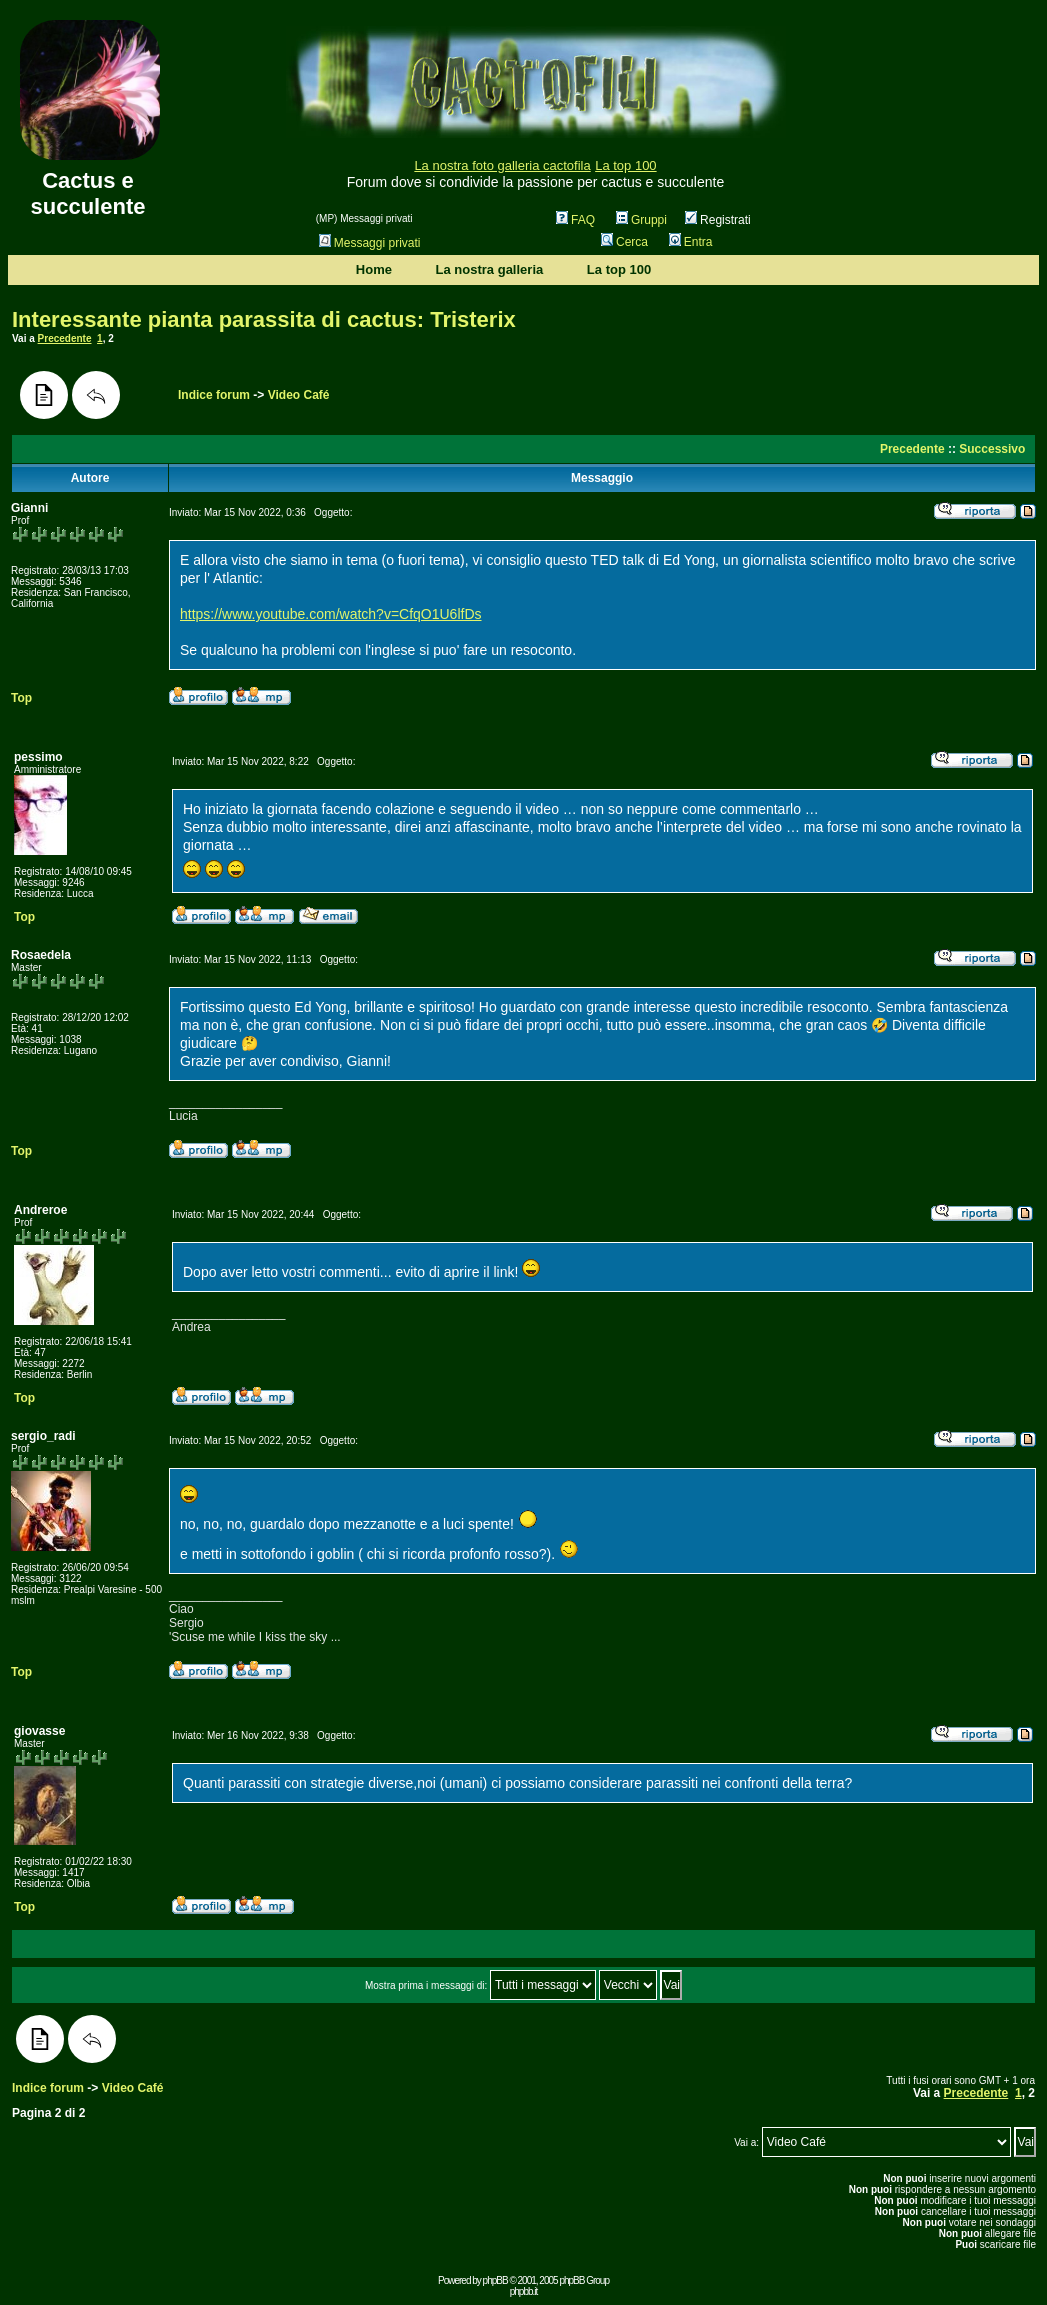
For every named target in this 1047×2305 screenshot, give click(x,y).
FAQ (575, 220)
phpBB (495, 2280)
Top (21, 698)
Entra (691, 242)
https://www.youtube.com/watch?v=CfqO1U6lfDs (331, 614)
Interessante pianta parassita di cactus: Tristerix (264, 319)
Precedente (65, 338)
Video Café (299, 395)
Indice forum (214, 395)
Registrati (718, 220)
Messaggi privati (370, 243)
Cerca (624, 242)
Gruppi (641, 220)
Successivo (992, 449)
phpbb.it (524, 2291)
